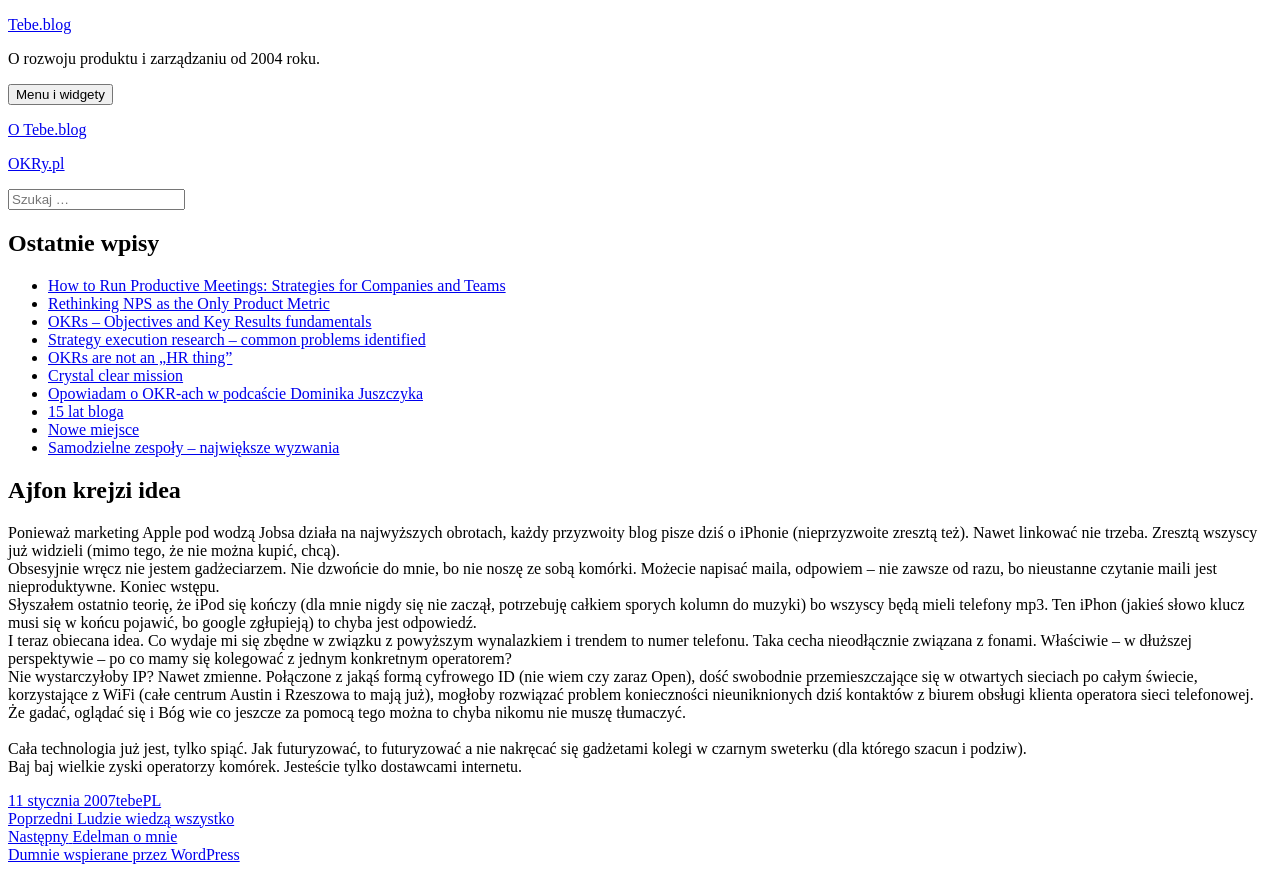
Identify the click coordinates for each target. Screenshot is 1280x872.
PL (151, 800)
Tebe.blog (39, 24)
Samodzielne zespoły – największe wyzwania (193, 447)
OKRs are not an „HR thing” (140, 357)
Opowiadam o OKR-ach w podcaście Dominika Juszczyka (235, 393)
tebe (129, 800)
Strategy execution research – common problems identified (237, 339)
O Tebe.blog (47, 129)
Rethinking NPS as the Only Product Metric (189, 303)
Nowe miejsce (93, 429)
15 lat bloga (86, 411)
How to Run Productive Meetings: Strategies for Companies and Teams (277, 285)
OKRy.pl (36, 163)
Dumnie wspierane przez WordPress (124, 854)
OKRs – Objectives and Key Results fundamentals (210, 321)
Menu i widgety (60, 94)
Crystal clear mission (115, 375)
